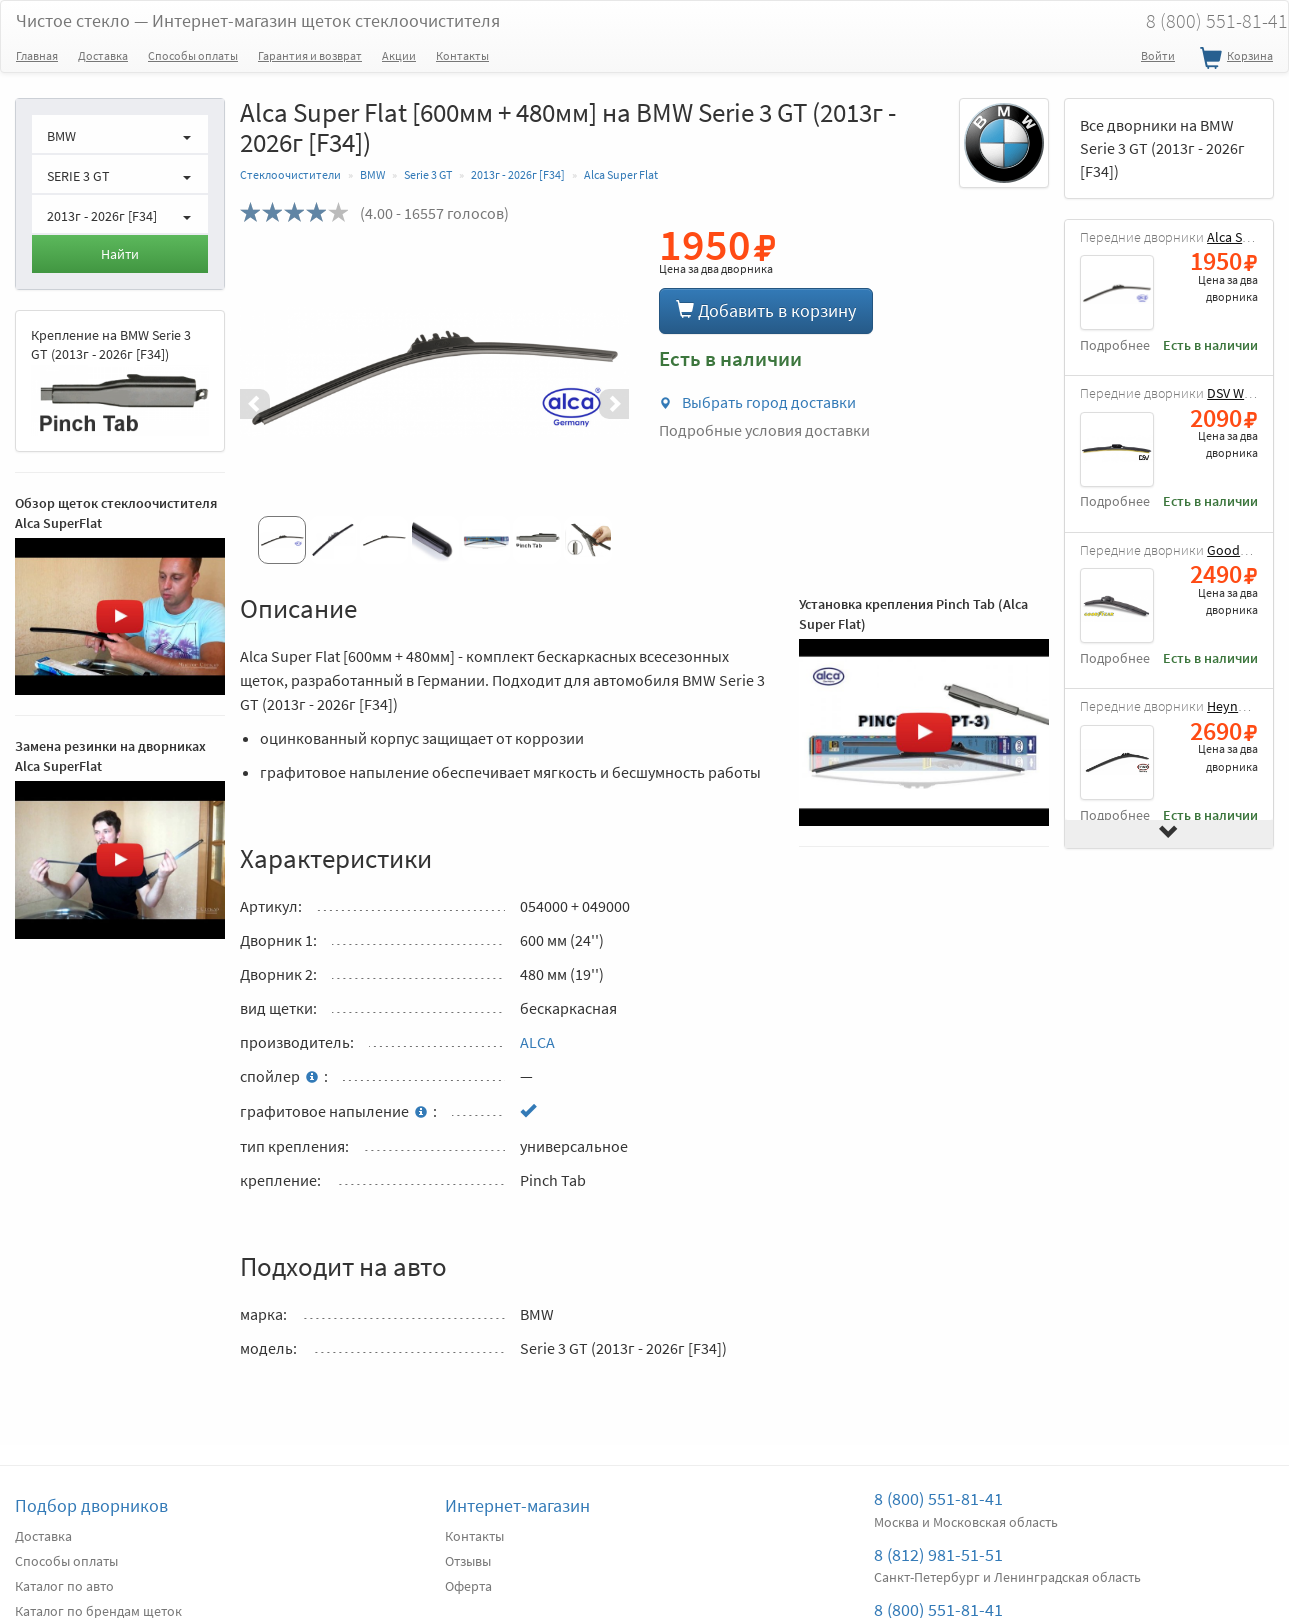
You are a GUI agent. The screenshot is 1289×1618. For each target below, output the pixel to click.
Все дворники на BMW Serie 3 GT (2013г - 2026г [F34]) (1162, 148)
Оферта (468, 1586)
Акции (399, 55)
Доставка (103, 55)
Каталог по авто (64, 1586)
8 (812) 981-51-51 (938, 1554)
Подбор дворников (91, 1505)
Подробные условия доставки (764, 430)
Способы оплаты (193, 55)
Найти (120, 254)
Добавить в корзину (766, 310)
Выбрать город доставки (757, 402)
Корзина (1234, 59)
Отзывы (468, 1561)
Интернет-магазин (517, 1505)
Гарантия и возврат (310, 55)
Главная (37, 55)
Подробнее (1115, 345)
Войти (1158, 55)
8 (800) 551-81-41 (938, 1498)
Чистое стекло (258, 20)
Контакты (462, 55)
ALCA (537, 1042)
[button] (269, 404)
